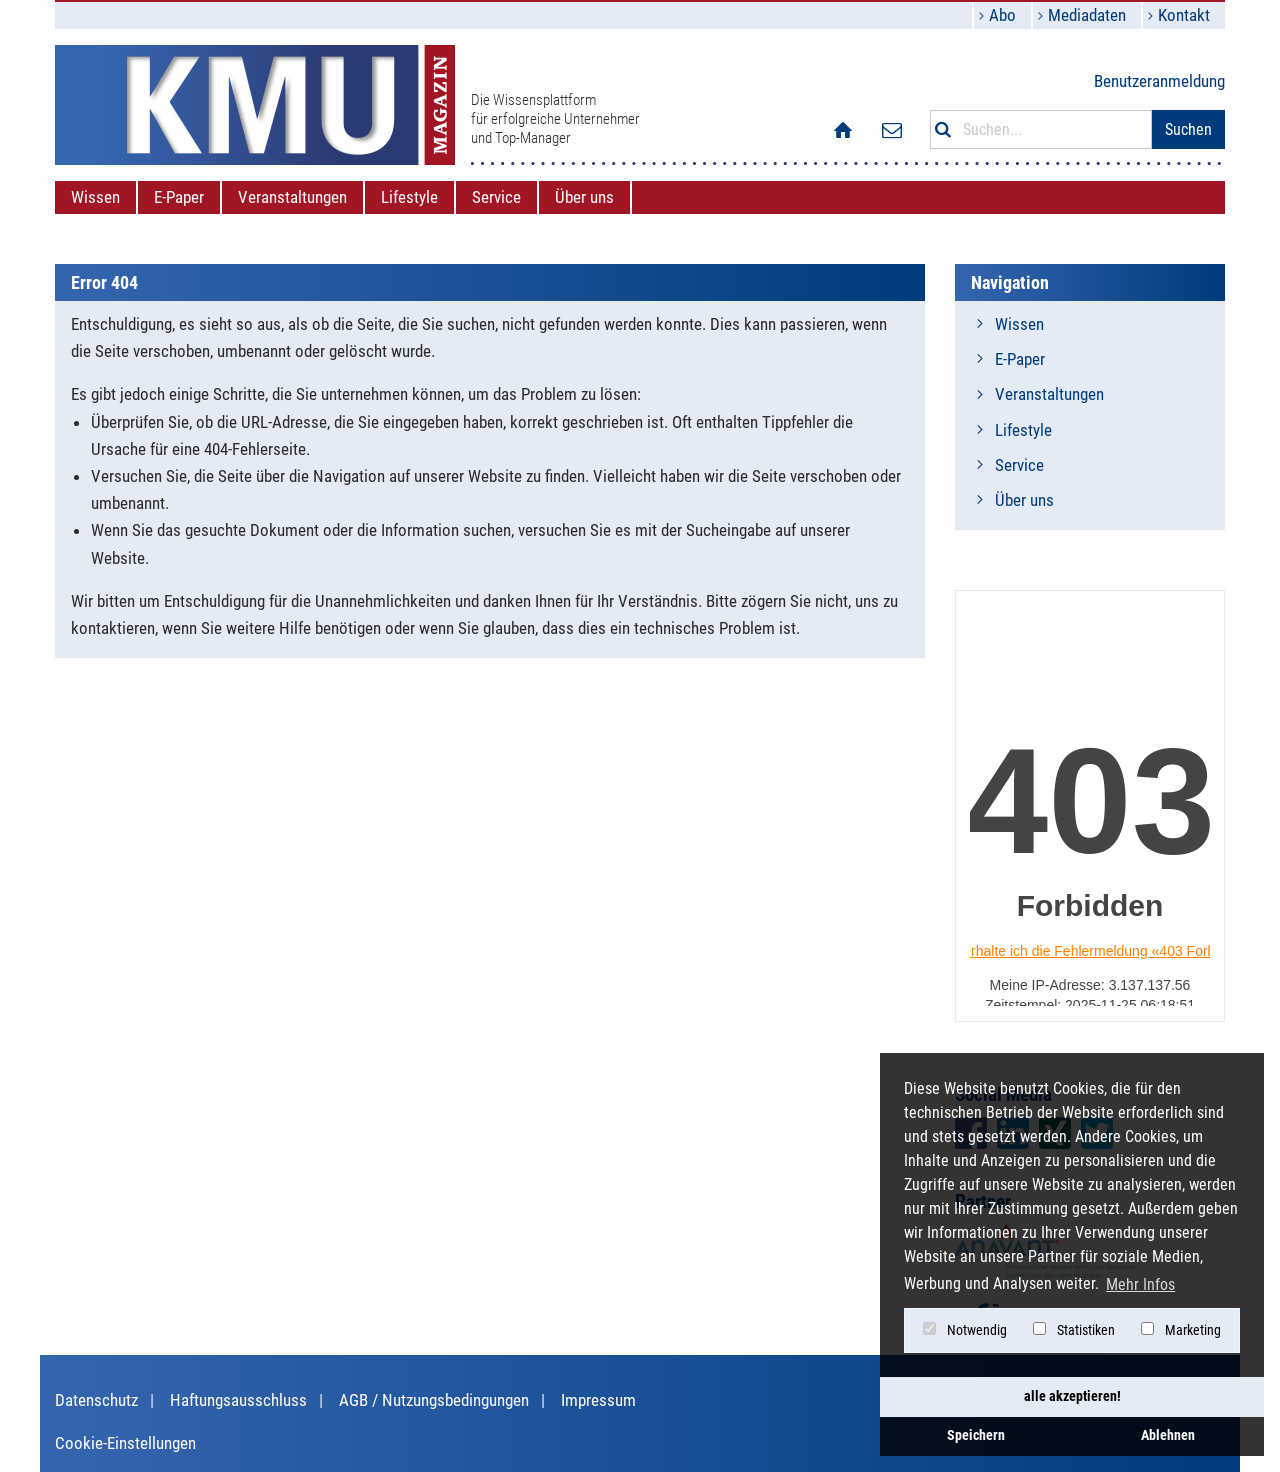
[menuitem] (95, 197)
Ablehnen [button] (1168, 1435)
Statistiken (1074, 1330)
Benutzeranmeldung (1159, 81)
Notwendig (965, 1330)
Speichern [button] (976, 1435)
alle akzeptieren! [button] (1072, 1396)
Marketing (1181, 1330)
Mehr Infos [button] (1140, 1284)
